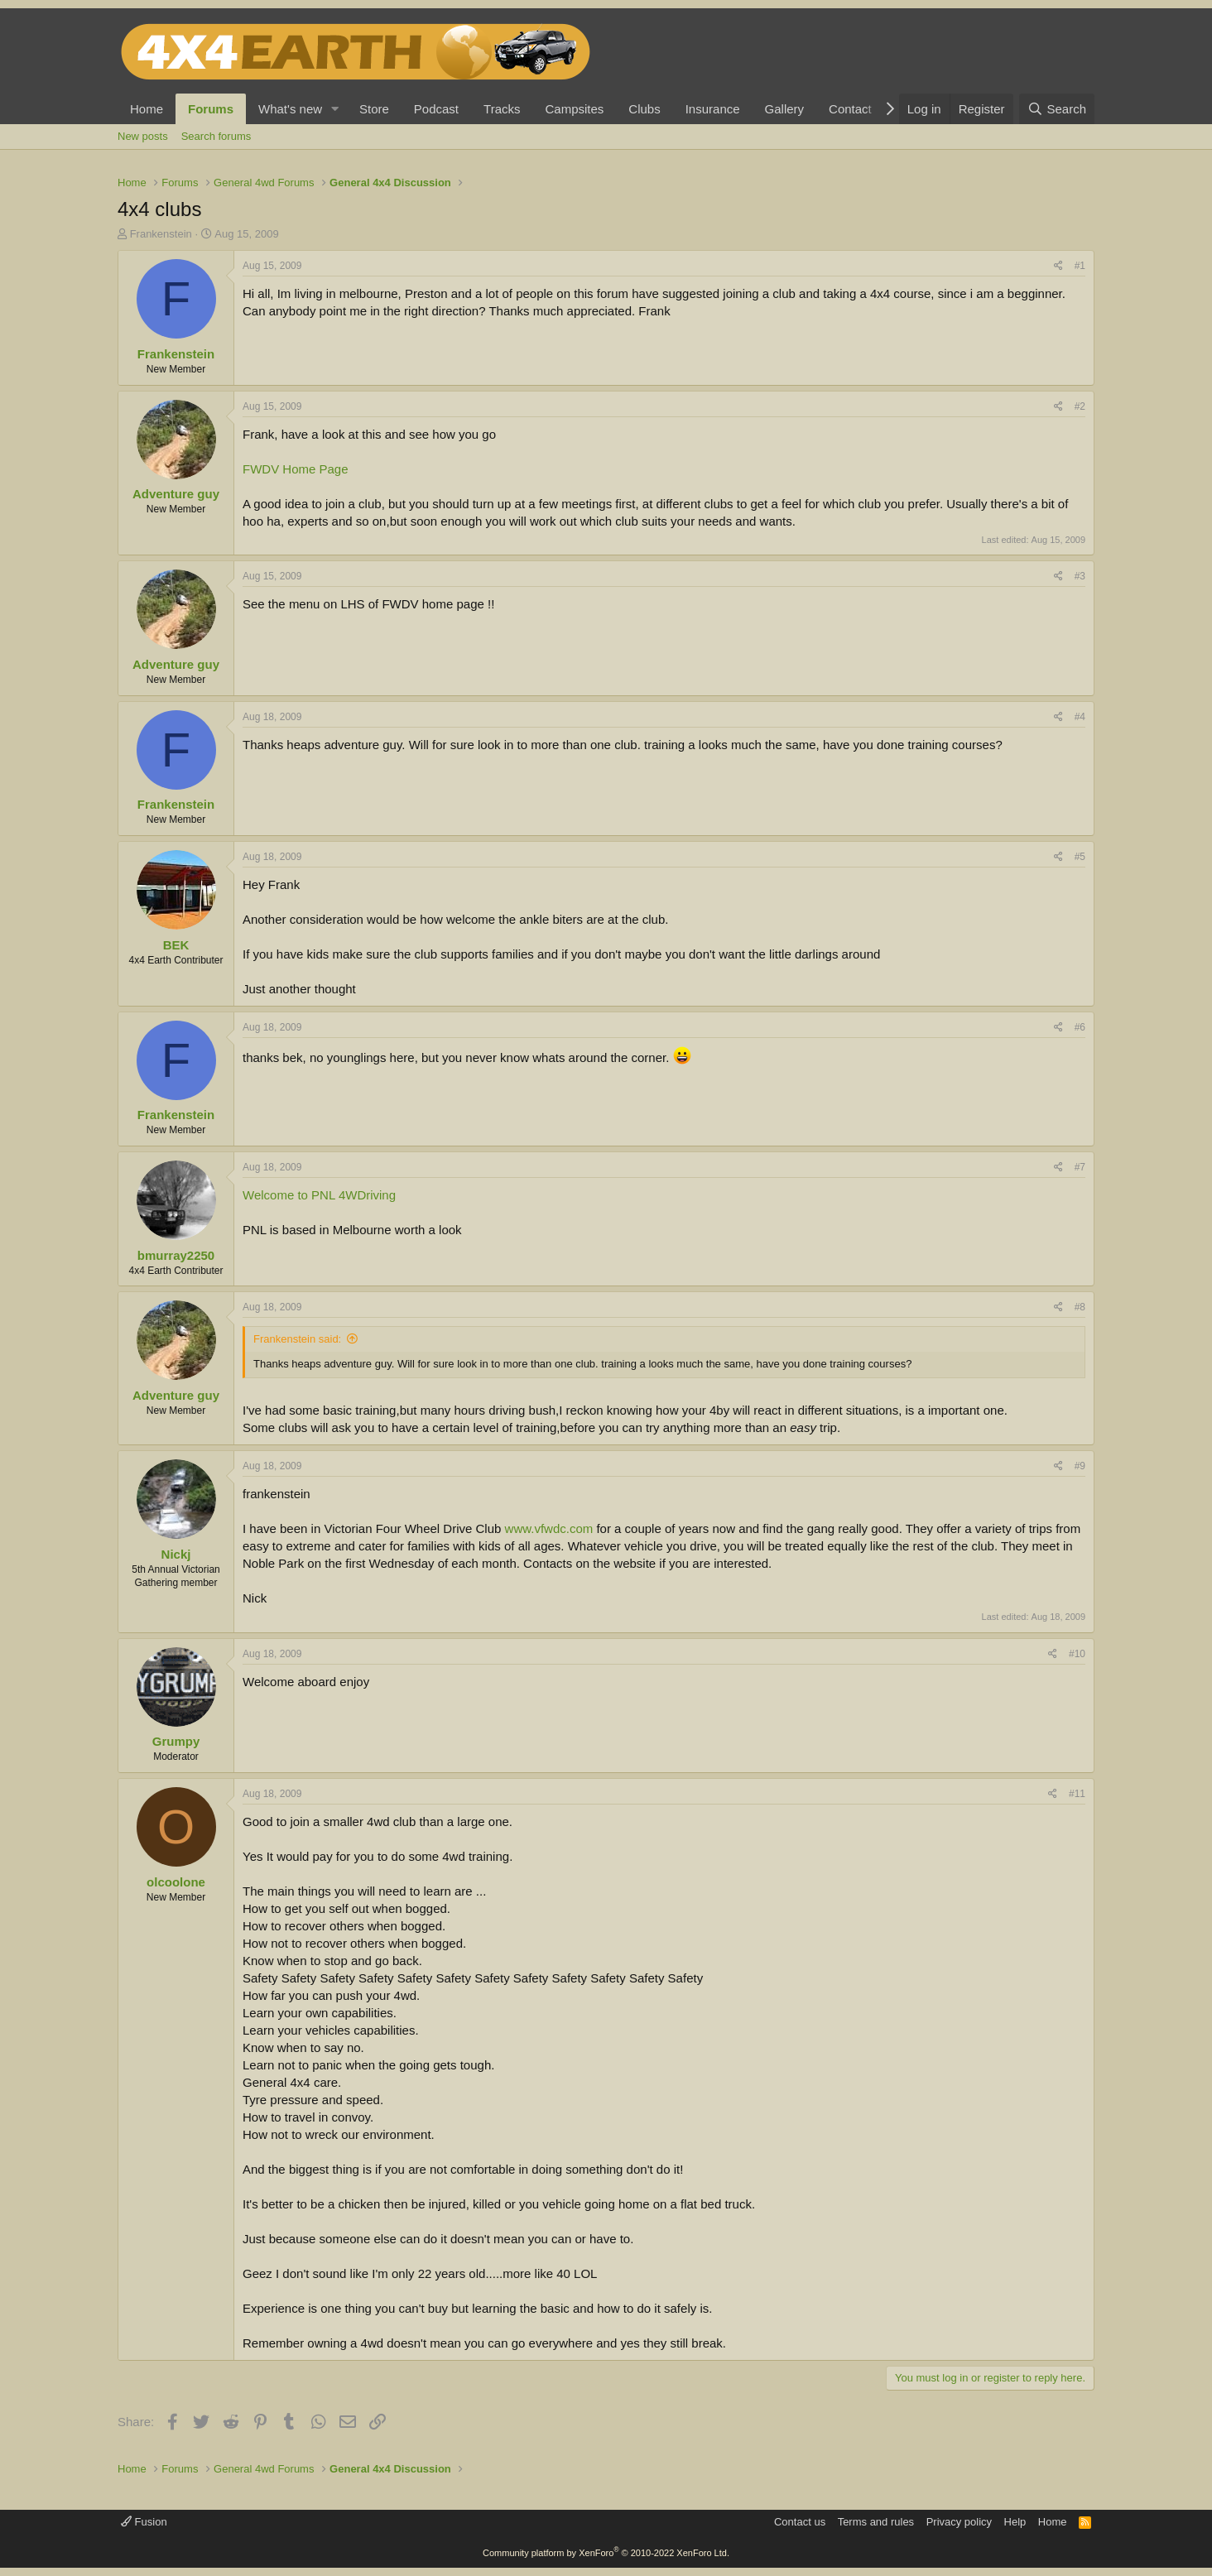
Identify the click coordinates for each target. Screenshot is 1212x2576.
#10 (1077, 1654)
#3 (1080, 576)
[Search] (1056, 109)
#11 (1077, 1794)
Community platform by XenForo (606, 2553)
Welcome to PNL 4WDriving (319, 1195)
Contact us (799, 2522)
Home (146, 109)
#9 (1080, 1466)
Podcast (436, 109)
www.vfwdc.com (549, 1528)
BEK (176, 945)
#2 (1080, 406)
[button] (335, 109)
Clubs (644, 109)
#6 (1080, 1027)
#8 (1080, 1307)
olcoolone (176, 1882)
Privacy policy (959, 2522)
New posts (143, 136)
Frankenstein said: (297, 1339)
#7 (1080, 1167)
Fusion (144, 2522)
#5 (1080, 857)
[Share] (1058, 266)
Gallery (785, 109)
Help (1015, 2522)
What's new (290, 109)
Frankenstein (161, 234)
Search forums (216, 136)
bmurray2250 (175, 1255)
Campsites (574, 109)
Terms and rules (876, 2522)
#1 (1080, 266)
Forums (210, 109)
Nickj (176, 1554)
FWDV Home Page (296, 469)
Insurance (712, 109)
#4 (1080, 717)
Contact (850, 109)
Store (374, 109)
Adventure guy (175, 494)
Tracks (501, 109)
